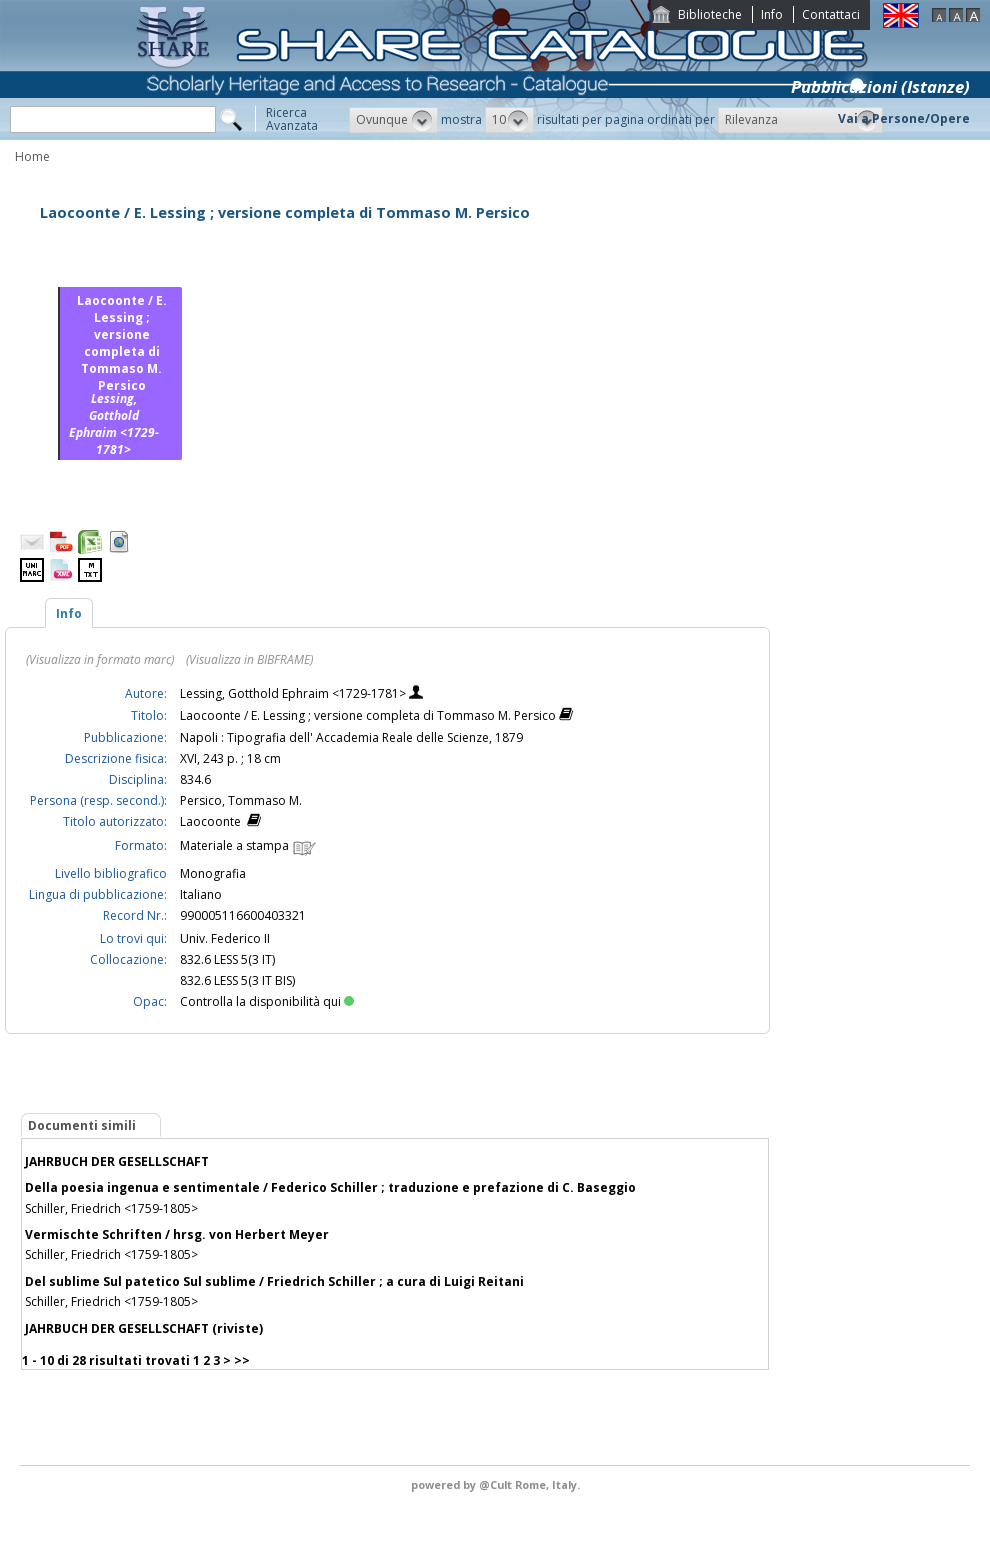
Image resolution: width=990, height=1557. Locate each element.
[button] (393, 120)
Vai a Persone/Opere (904, 118)
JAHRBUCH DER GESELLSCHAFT (117, 1161)
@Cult (497, 1484)
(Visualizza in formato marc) (100, 659)
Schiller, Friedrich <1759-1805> (111, 1208)
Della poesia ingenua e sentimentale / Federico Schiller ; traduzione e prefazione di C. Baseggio (330, 1187)
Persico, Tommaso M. (241, 800)
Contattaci (831, 14)
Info (772, 14)
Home (32, 156)
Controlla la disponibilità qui (267, 1001)
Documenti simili (82, 1125)
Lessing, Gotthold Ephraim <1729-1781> (294, 693)
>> (242, 1360)
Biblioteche (710, 14)
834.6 (195, 779)
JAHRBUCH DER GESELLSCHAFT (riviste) (144, 1328)
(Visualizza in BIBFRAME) (249, 659)
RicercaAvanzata (292, 119)
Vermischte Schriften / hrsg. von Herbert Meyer (177, 1234)
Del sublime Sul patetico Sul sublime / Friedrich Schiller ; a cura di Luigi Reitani (274, 1281)
